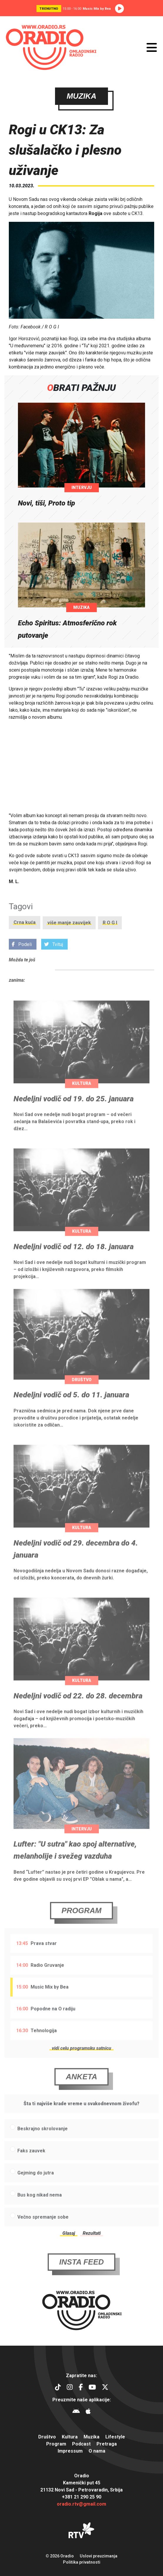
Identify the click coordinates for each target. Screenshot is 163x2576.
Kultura (81, 1094)
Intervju (81, 487)
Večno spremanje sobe (43, 2228)
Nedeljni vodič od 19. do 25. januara (74, 1110)
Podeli (22, 956)
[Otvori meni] (151, 47)
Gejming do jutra (35, 2184)
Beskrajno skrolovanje (42, 2140)
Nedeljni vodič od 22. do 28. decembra (78, 1707)
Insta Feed (81, 2273)
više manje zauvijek (69, 934)
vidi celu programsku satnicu (81, 2059)
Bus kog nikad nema (39, 2206)
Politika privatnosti (81, 2562)
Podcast (81, 2444)
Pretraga (107, 2444)
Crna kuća (25, 934)
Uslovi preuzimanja (98, 2556)
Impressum (70, 2451)
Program (81, 1921)
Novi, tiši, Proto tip (46, 503)
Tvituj (53, 956)
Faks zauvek (31, 2162)
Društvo (82, 1391)
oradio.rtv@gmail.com (81, 2504)
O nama (97, 2451)
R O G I (110, 934)
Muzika (81, 607)
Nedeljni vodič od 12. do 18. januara (74, 1257)
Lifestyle (115, 2437)
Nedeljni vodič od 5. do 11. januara (71, 1406)
